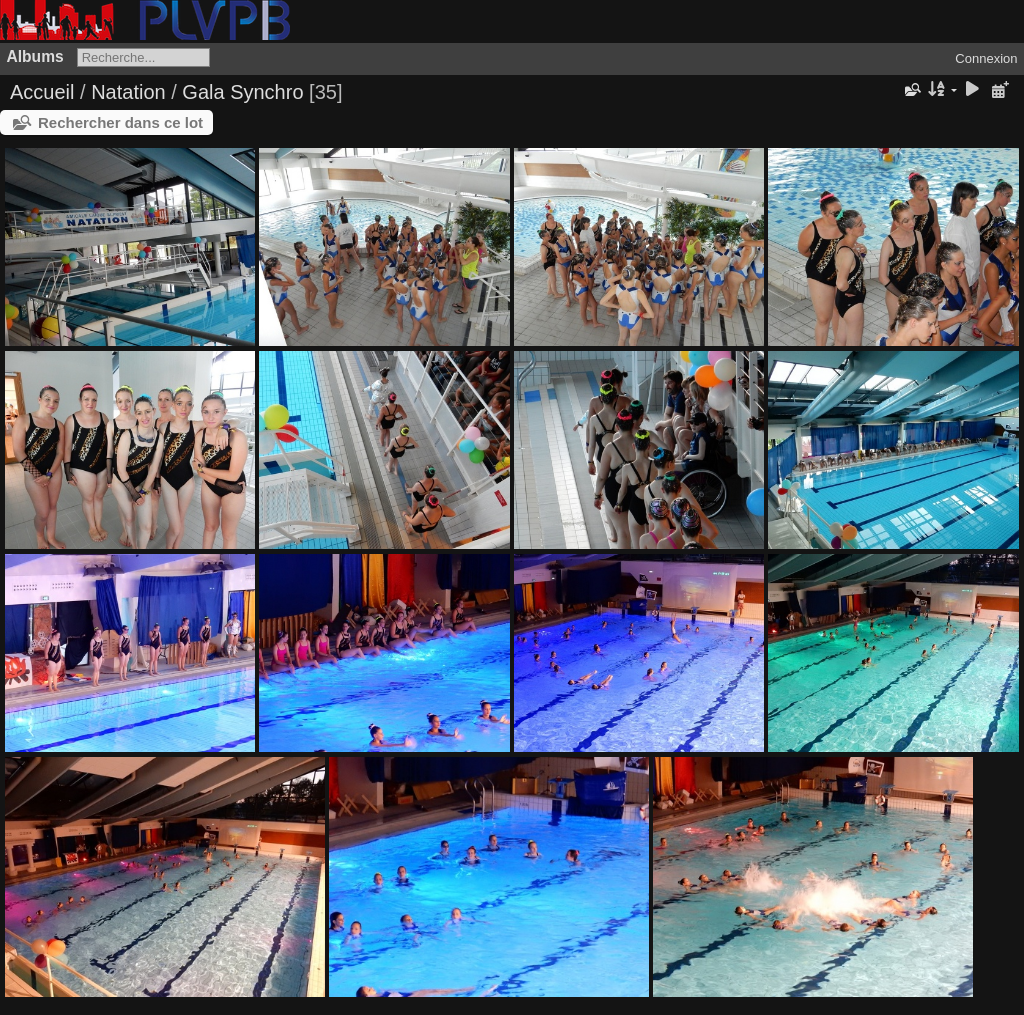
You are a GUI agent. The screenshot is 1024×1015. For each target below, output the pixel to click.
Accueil (42, 92)
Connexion (986, 58)
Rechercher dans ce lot (120, 122)
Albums (35, 56)
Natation (128, 92)
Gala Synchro (242, 92)
